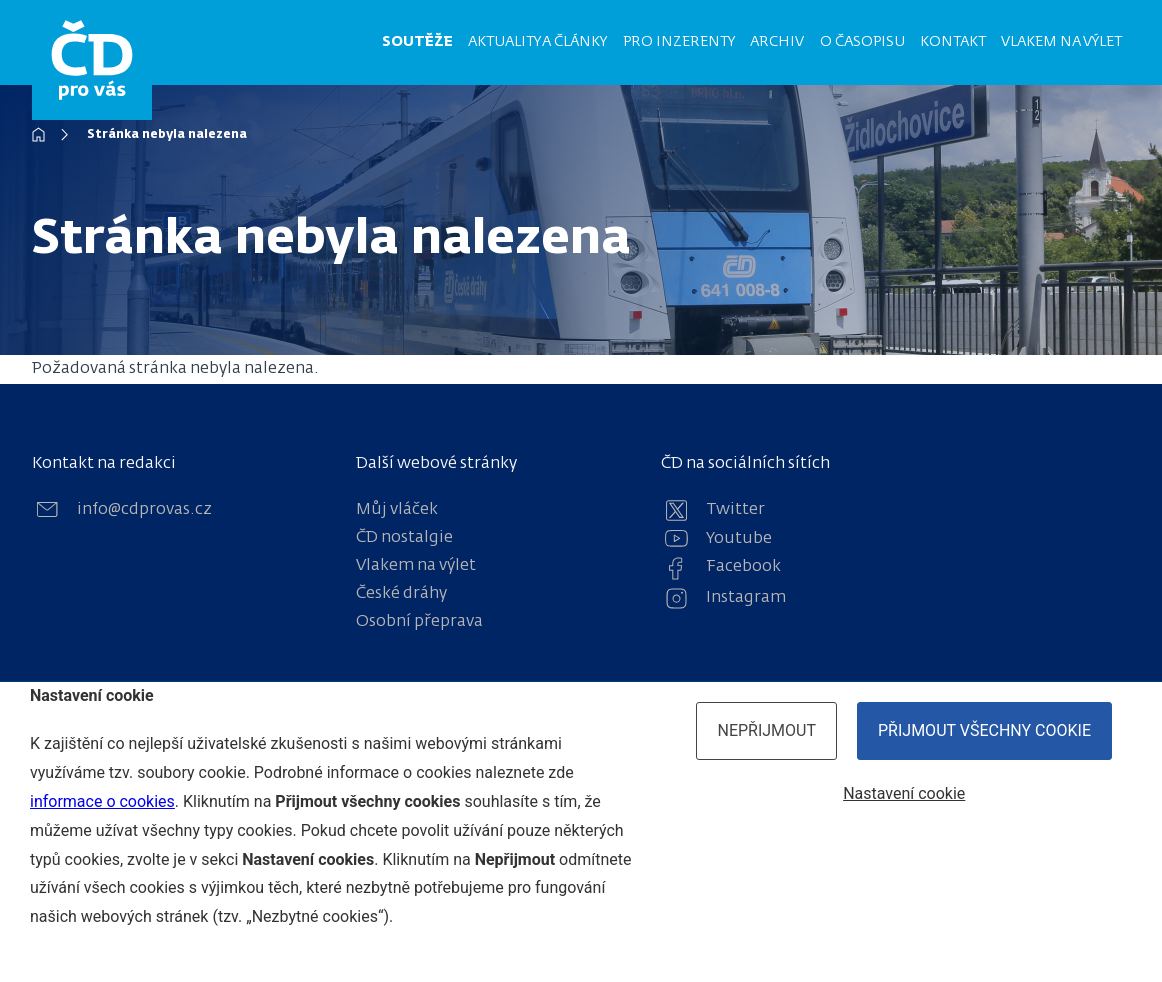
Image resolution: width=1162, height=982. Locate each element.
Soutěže (417, 42)
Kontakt (953, 42)
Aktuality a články (537, 42)
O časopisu (862, 42)
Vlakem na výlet (1061, 42)
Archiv (777, 42)
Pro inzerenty (679, 42)
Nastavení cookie (904, 793)
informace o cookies (102, 801)
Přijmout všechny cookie (984, 730)
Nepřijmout (766, 730)
